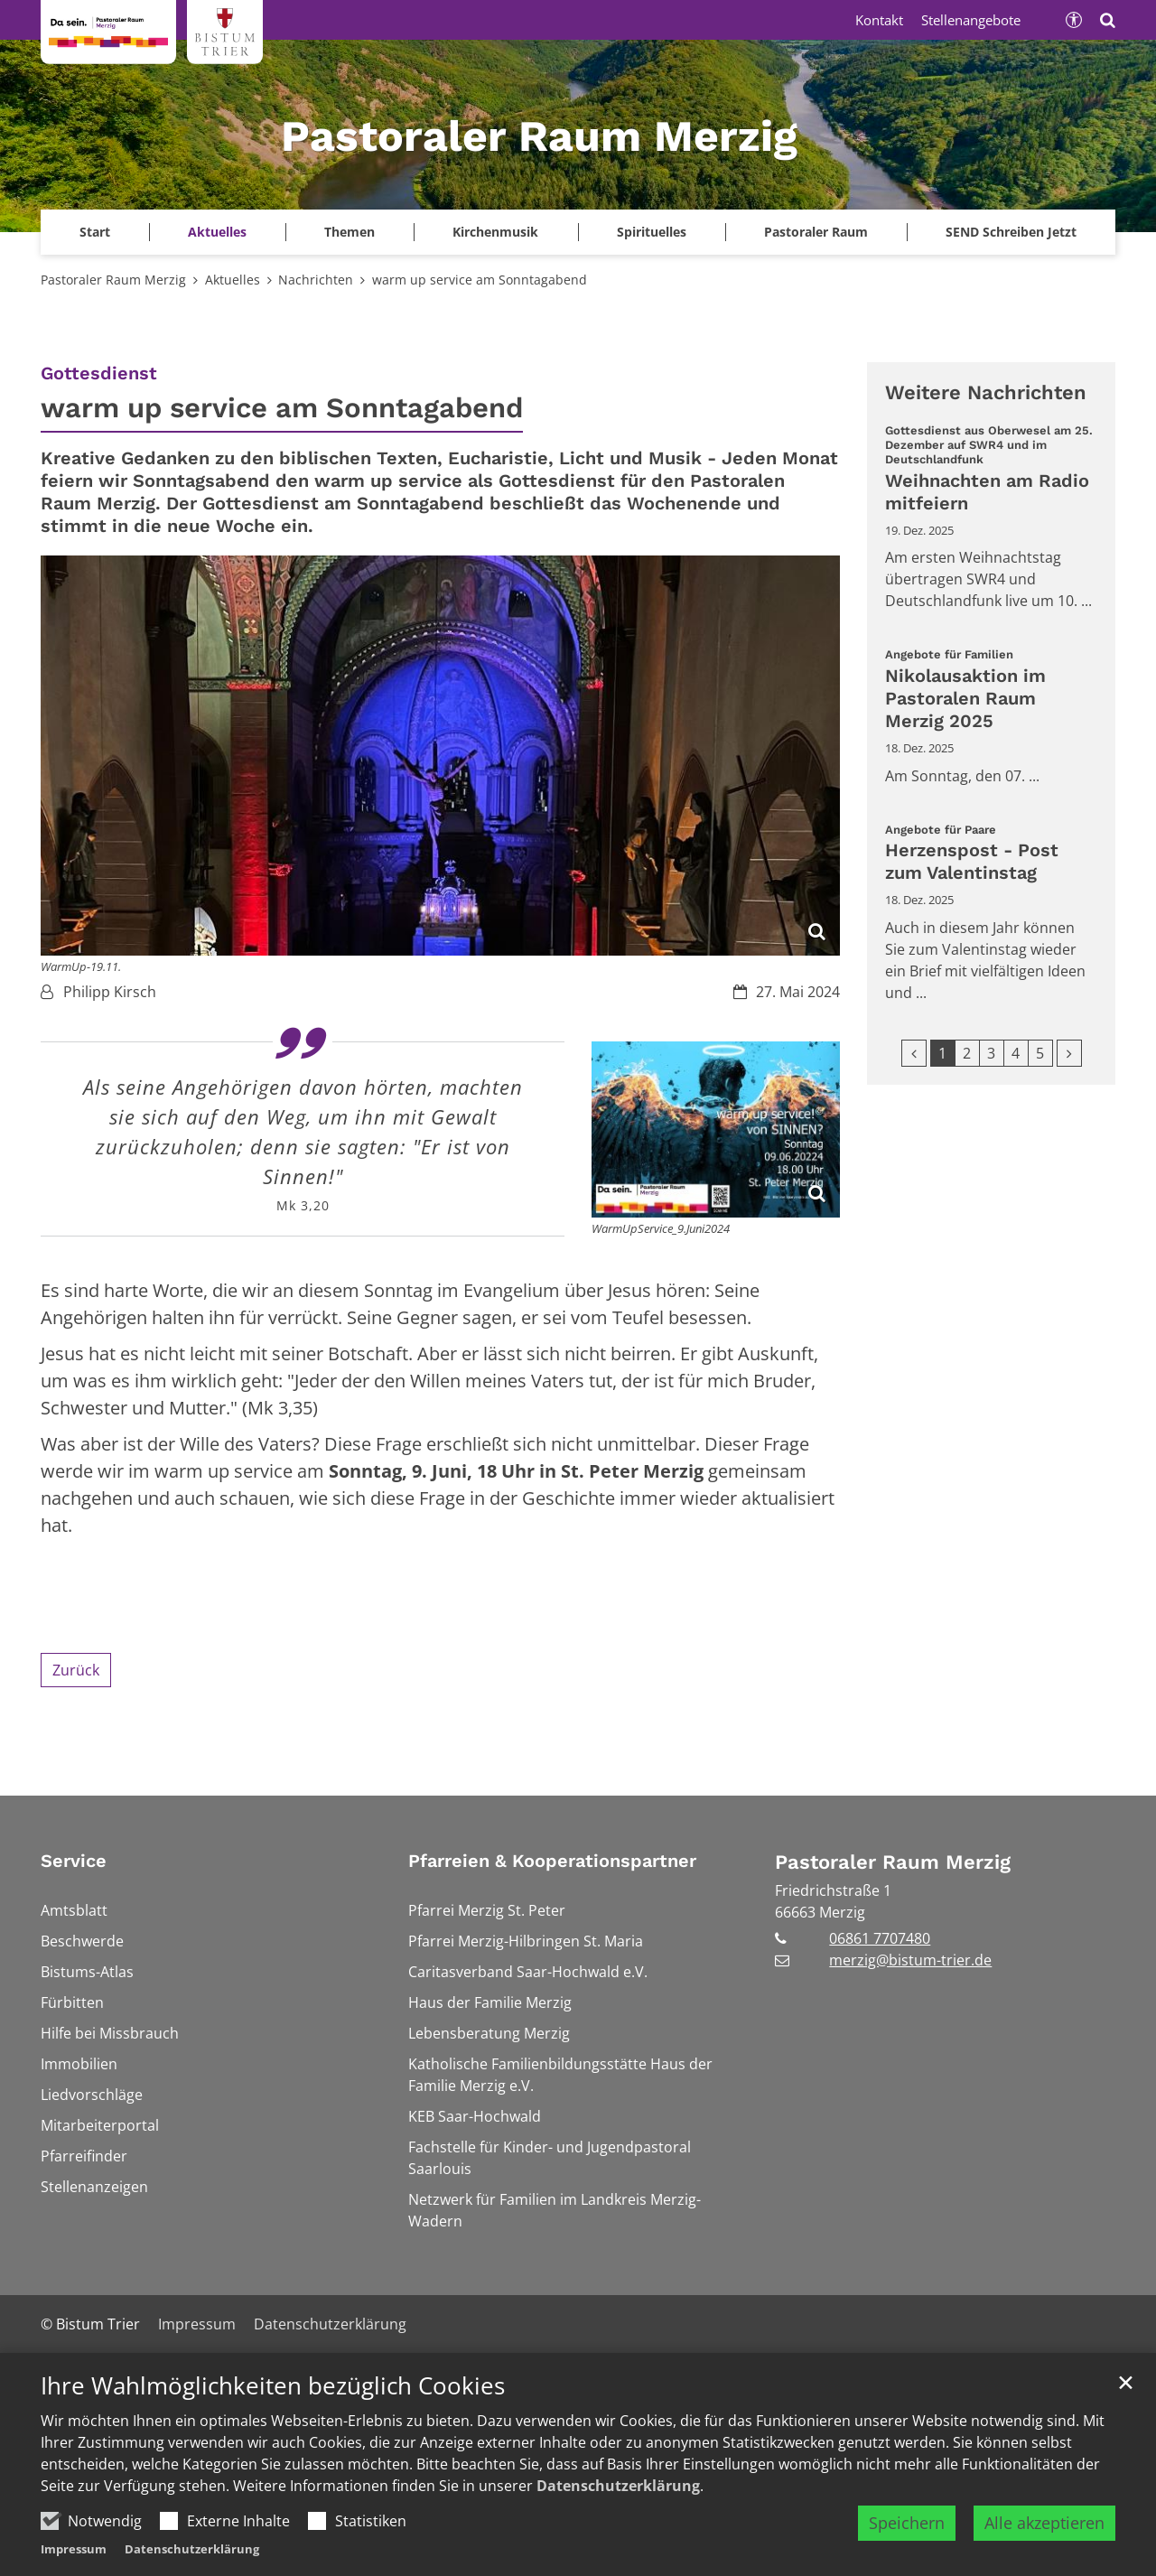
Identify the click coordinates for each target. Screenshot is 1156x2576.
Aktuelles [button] (217, 231)
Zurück (75, 1670)
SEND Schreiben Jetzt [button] (1011, 231)
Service (74, 1860)
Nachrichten (315, 279)
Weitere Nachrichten (985, 392)
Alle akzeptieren (1044, 2523)
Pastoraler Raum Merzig (113, 279)
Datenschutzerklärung (618, 2486)
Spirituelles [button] (651, 231)
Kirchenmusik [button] (495, 231)
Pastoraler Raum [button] (816, 231)
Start (94, 231)
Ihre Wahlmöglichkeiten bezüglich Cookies (273, 2386)
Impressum (74, 2549)
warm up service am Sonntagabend (479, 279)
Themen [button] (349, 231)
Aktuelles (232, 279)
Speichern (907, 2523)
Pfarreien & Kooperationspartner (552, 1860)
